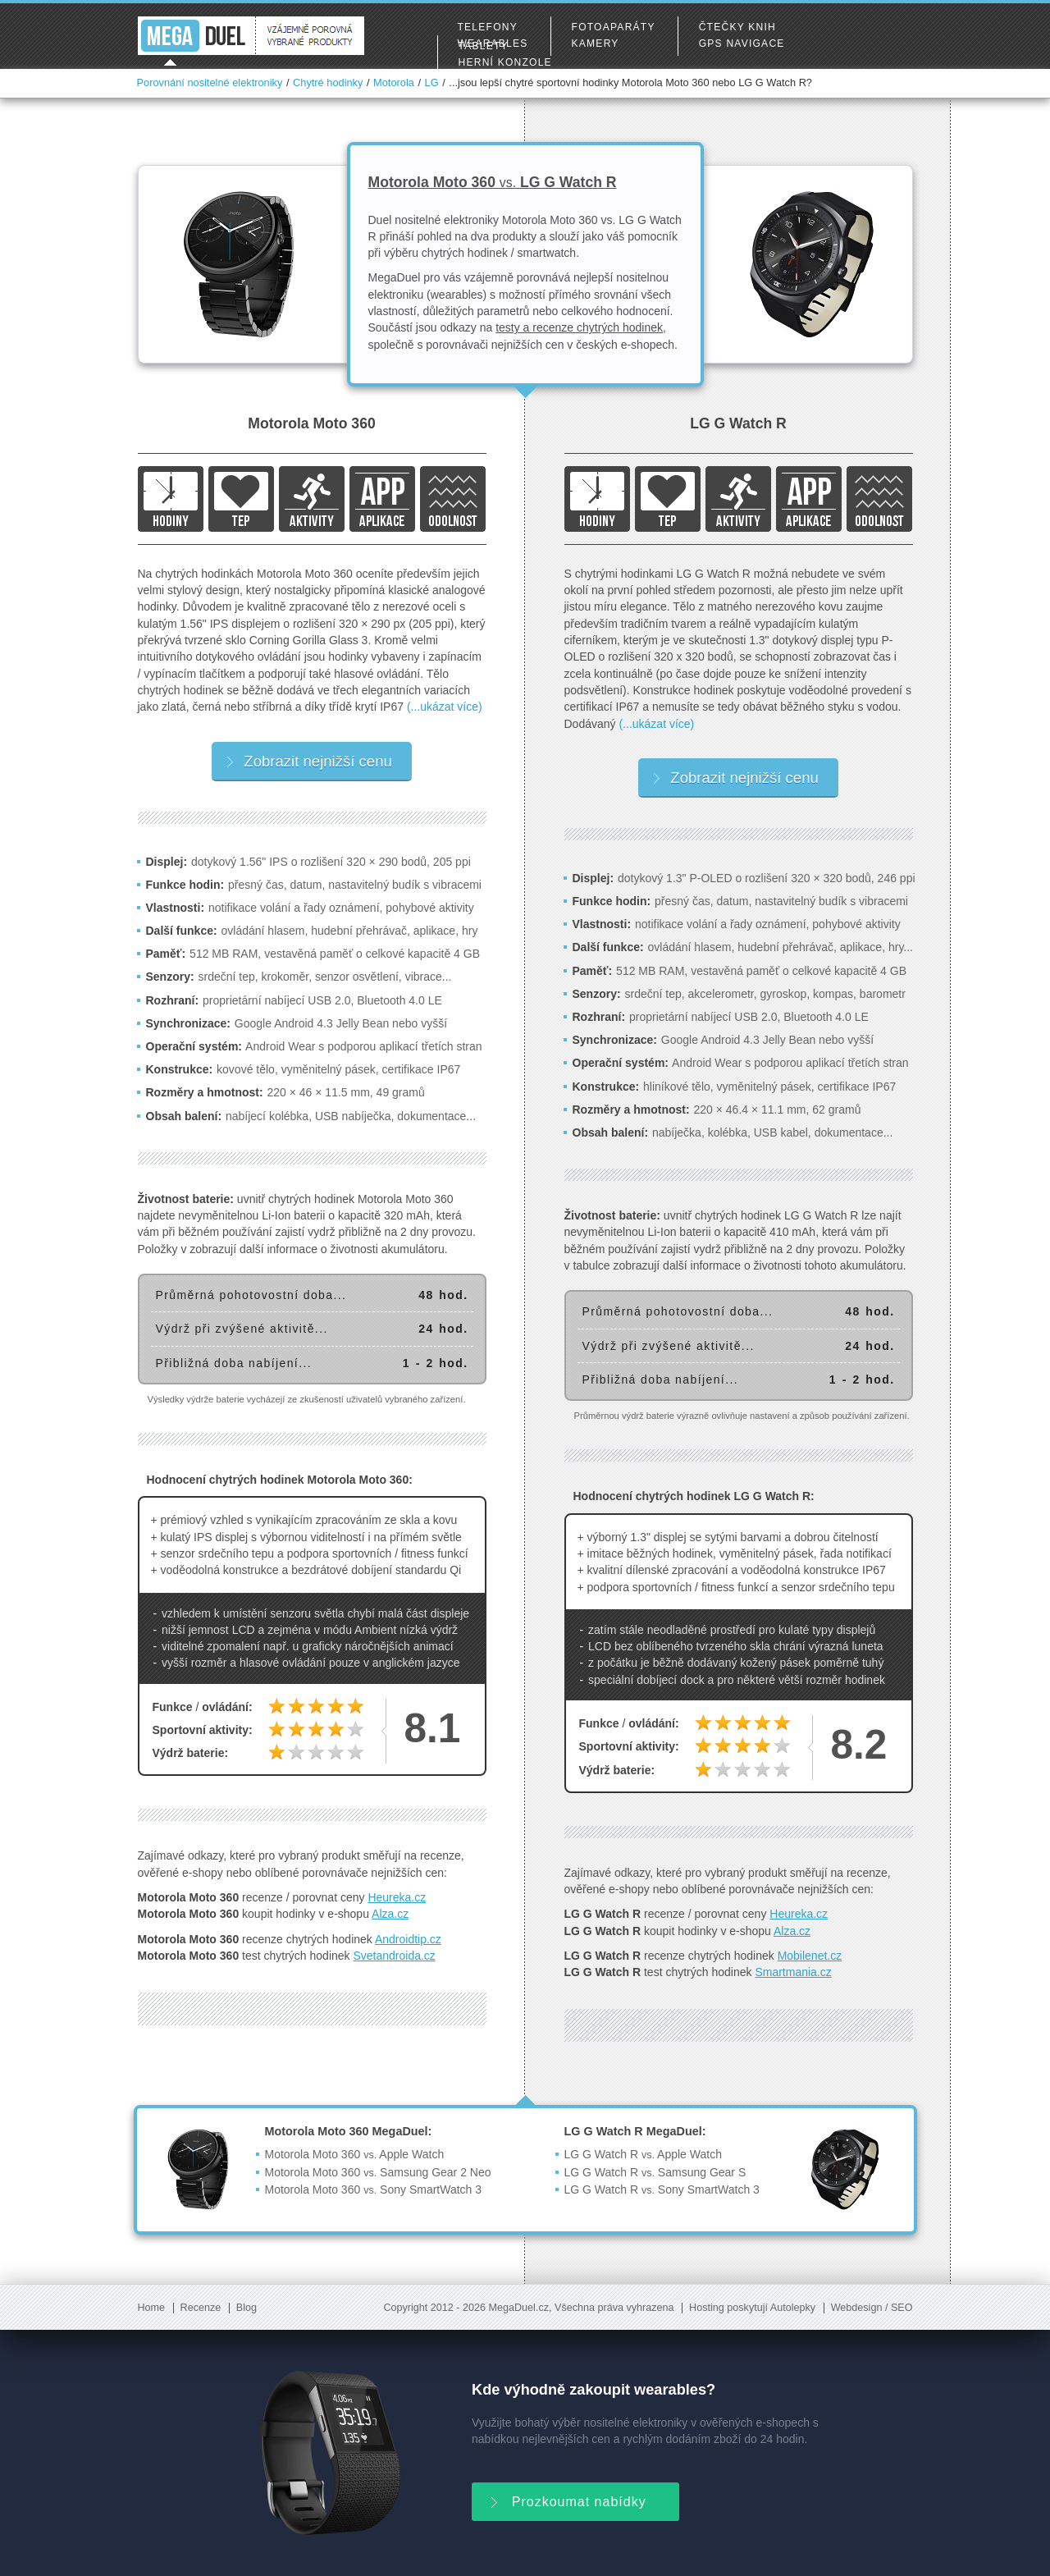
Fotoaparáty (613, 27)
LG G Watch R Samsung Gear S (655, 2172)
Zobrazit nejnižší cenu (309, 761)
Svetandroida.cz (394, 1955)
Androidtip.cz (408, 1939)
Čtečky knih (737, 27)
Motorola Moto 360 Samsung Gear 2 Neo (378, 2172)
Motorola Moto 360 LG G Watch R (492, 182)
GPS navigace (742, 43)
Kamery (595, 43)
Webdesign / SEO (872, 2307)
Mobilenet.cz (810, 1955)
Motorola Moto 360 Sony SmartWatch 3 (373, 2189)
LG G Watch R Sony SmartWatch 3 (662, 2189)
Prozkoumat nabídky (567, 2500)
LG (432, 82)
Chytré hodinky (328, 82)
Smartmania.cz (793, 1972)
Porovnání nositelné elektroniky (210, 82)
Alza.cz (390, 1913)
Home (152, 2307)
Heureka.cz (397, 1897)
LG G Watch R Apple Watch (643, 2154)
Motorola (393, 82)
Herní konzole (505, 62)
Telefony (488, 27)
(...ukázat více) (444, 706)
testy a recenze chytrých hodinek (579, 327)
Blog (246, 2307)
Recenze (200, 2307)
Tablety (484, 46)
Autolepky (792, 2307)
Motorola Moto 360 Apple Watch (355, 2154)
